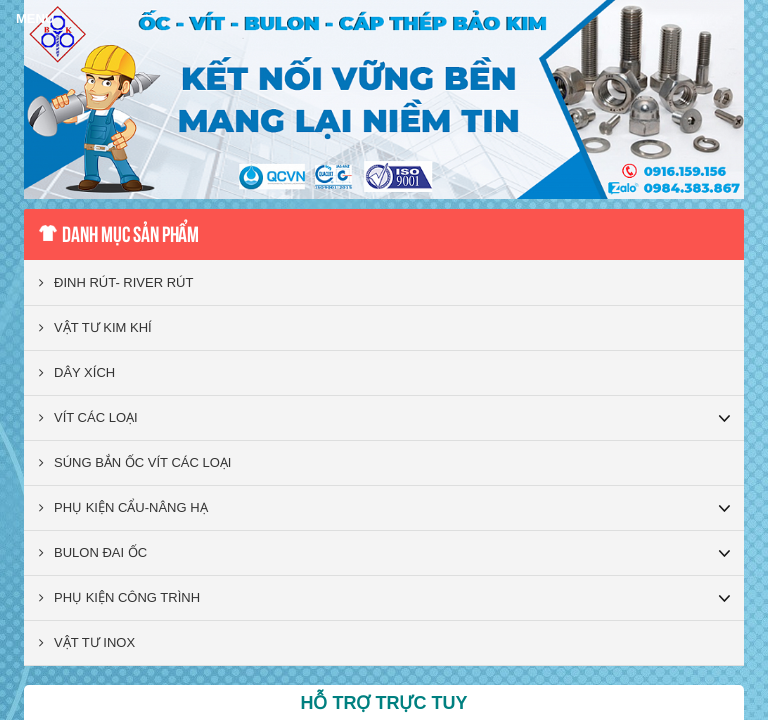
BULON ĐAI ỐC (93, 552)
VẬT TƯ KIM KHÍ (95, 327)
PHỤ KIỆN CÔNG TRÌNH (119, 597)
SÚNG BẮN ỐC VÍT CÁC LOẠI (135, 462)
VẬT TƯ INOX (87, 642)
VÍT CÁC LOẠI (88, 417)
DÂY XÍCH (77, 372)
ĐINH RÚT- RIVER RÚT (116, 282)
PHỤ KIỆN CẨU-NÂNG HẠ (123, 507)
